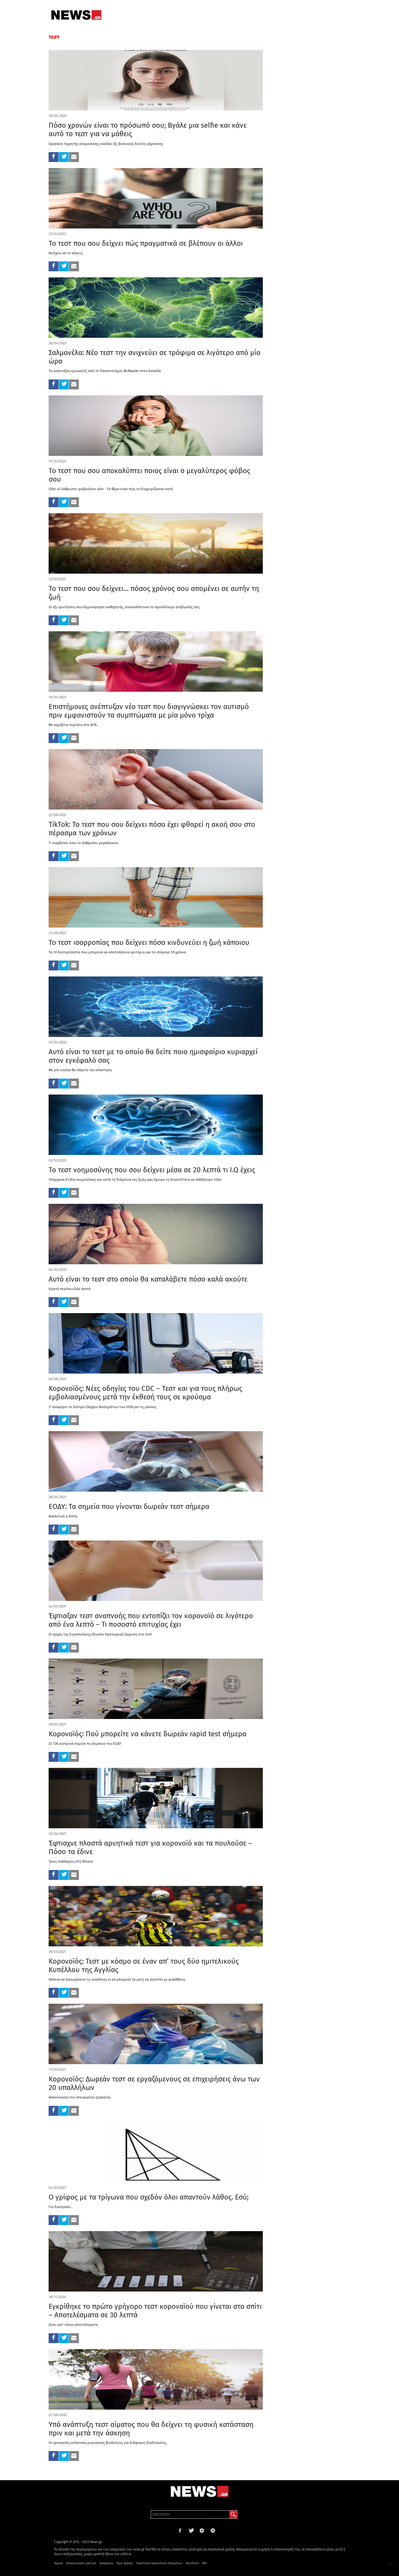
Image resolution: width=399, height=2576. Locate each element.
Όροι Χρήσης (124, 2563)
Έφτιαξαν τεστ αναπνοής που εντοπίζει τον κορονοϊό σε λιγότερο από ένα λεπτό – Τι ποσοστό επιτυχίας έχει (151, 1620)
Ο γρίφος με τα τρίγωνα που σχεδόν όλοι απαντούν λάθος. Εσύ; (149, 2197)
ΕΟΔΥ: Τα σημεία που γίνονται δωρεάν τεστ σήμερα (129, 1506)
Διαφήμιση (106, 2563)
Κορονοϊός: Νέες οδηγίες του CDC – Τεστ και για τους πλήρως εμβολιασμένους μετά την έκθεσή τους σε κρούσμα (145, 1392)
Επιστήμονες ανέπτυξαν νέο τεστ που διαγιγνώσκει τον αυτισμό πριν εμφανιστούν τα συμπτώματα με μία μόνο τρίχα (149, 710)
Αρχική (58, 2563)
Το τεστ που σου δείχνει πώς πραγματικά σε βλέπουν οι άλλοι (146, 243)
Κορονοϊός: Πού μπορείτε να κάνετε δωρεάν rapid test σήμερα (147, 1734)
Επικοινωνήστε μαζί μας (81, 2563)
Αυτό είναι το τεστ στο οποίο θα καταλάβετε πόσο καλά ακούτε (148, 1279)
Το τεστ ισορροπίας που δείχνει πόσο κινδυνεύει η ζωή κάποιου (149, 942)
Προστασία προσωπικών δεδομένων (159, 2563)
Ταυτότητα (192, 2563)
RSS (204, 2563)
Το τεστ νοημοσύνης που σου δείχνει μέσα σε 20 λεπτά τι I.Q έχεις (152, 1170)
